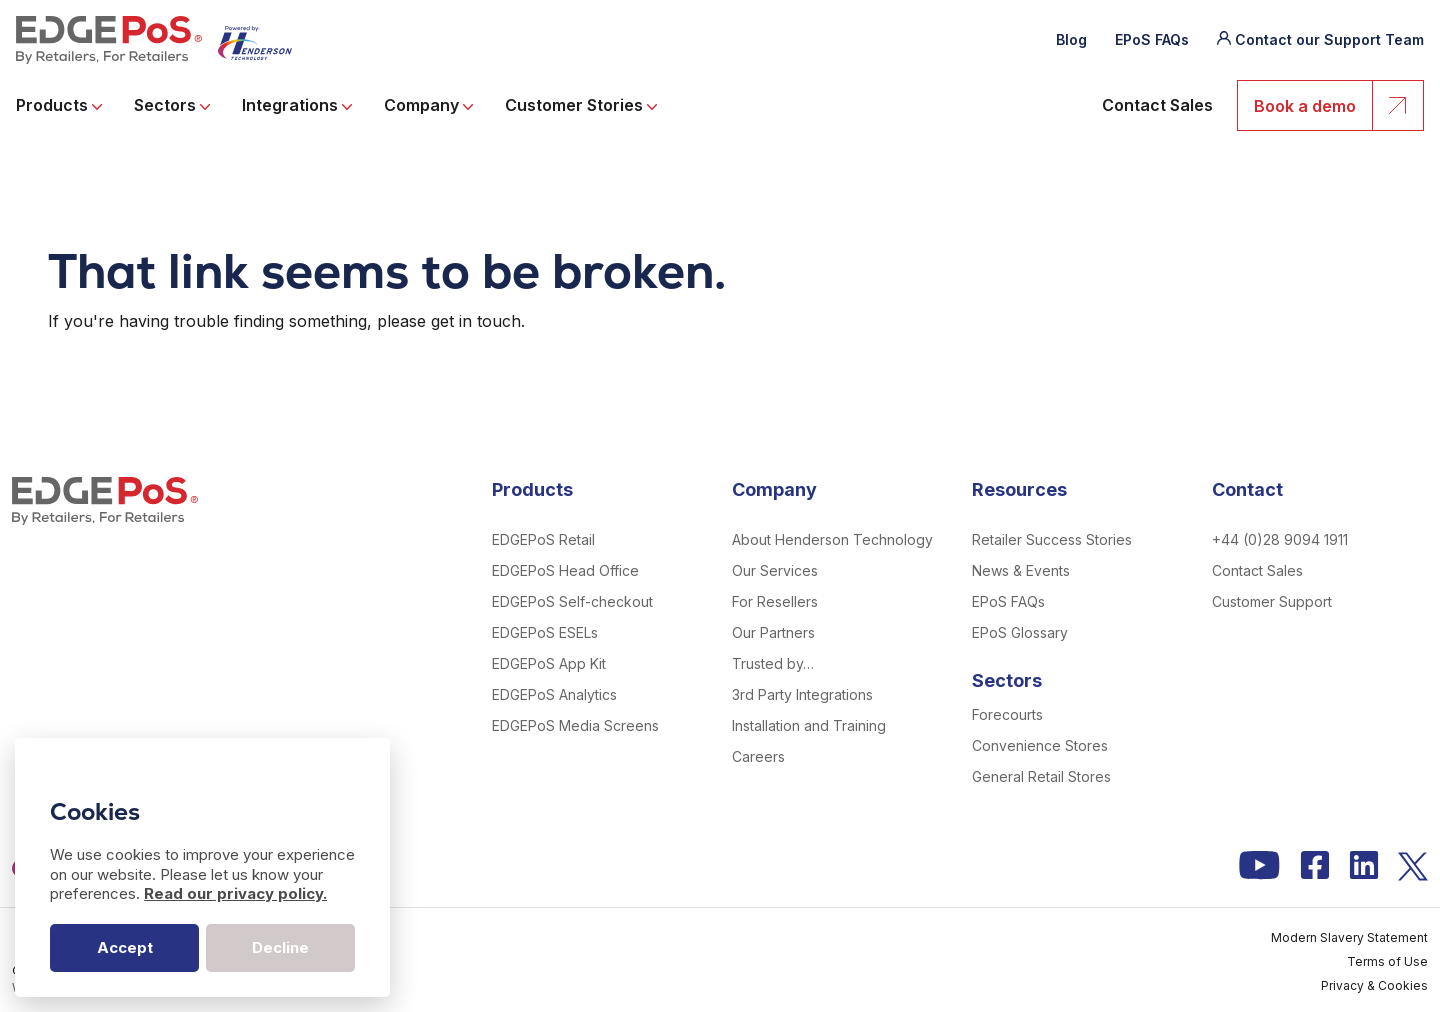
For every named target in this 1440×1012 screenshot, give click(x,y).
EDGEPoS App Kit (549, 663)
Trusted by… (773, 663)
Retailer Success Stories (1052, 539)
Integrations (297, 106)
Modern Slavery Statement (1349, 937)
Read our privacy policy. (235, 893)
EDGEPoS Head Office (565, 570)
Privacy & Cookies (1374, 985)
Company (428, 106)
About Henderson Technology (832, 539)
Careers (758, 756)
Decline (280, 947)
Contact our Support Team (1329, 39)
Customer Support (1272, 601)
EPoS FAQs (1152, 39)
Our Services (775, 570)
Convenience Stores (1040, 745)
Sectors (172, 106)
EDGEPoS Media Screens (575, 725)
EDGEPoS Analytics (554, 694)
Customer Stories (581, 106)
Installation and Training (809, 725)
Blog (1071, 39)
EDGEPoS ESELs (545, 632)
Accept (125, 947)
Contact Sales (1157, 106)
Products (59, 106)
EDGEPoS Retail (543, 539)
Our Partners (773, 632)
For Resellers (775, 601)
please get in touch (449, 321)
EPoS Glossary (1020, 632)
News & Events (1021, 570)
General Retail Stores (1041, 776)
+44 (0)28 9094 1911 (1280, 539)
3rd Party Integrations (802, 694)
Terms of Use (1387, 961)
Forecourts (1007, 714)
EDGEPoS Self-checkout (572, 601)
